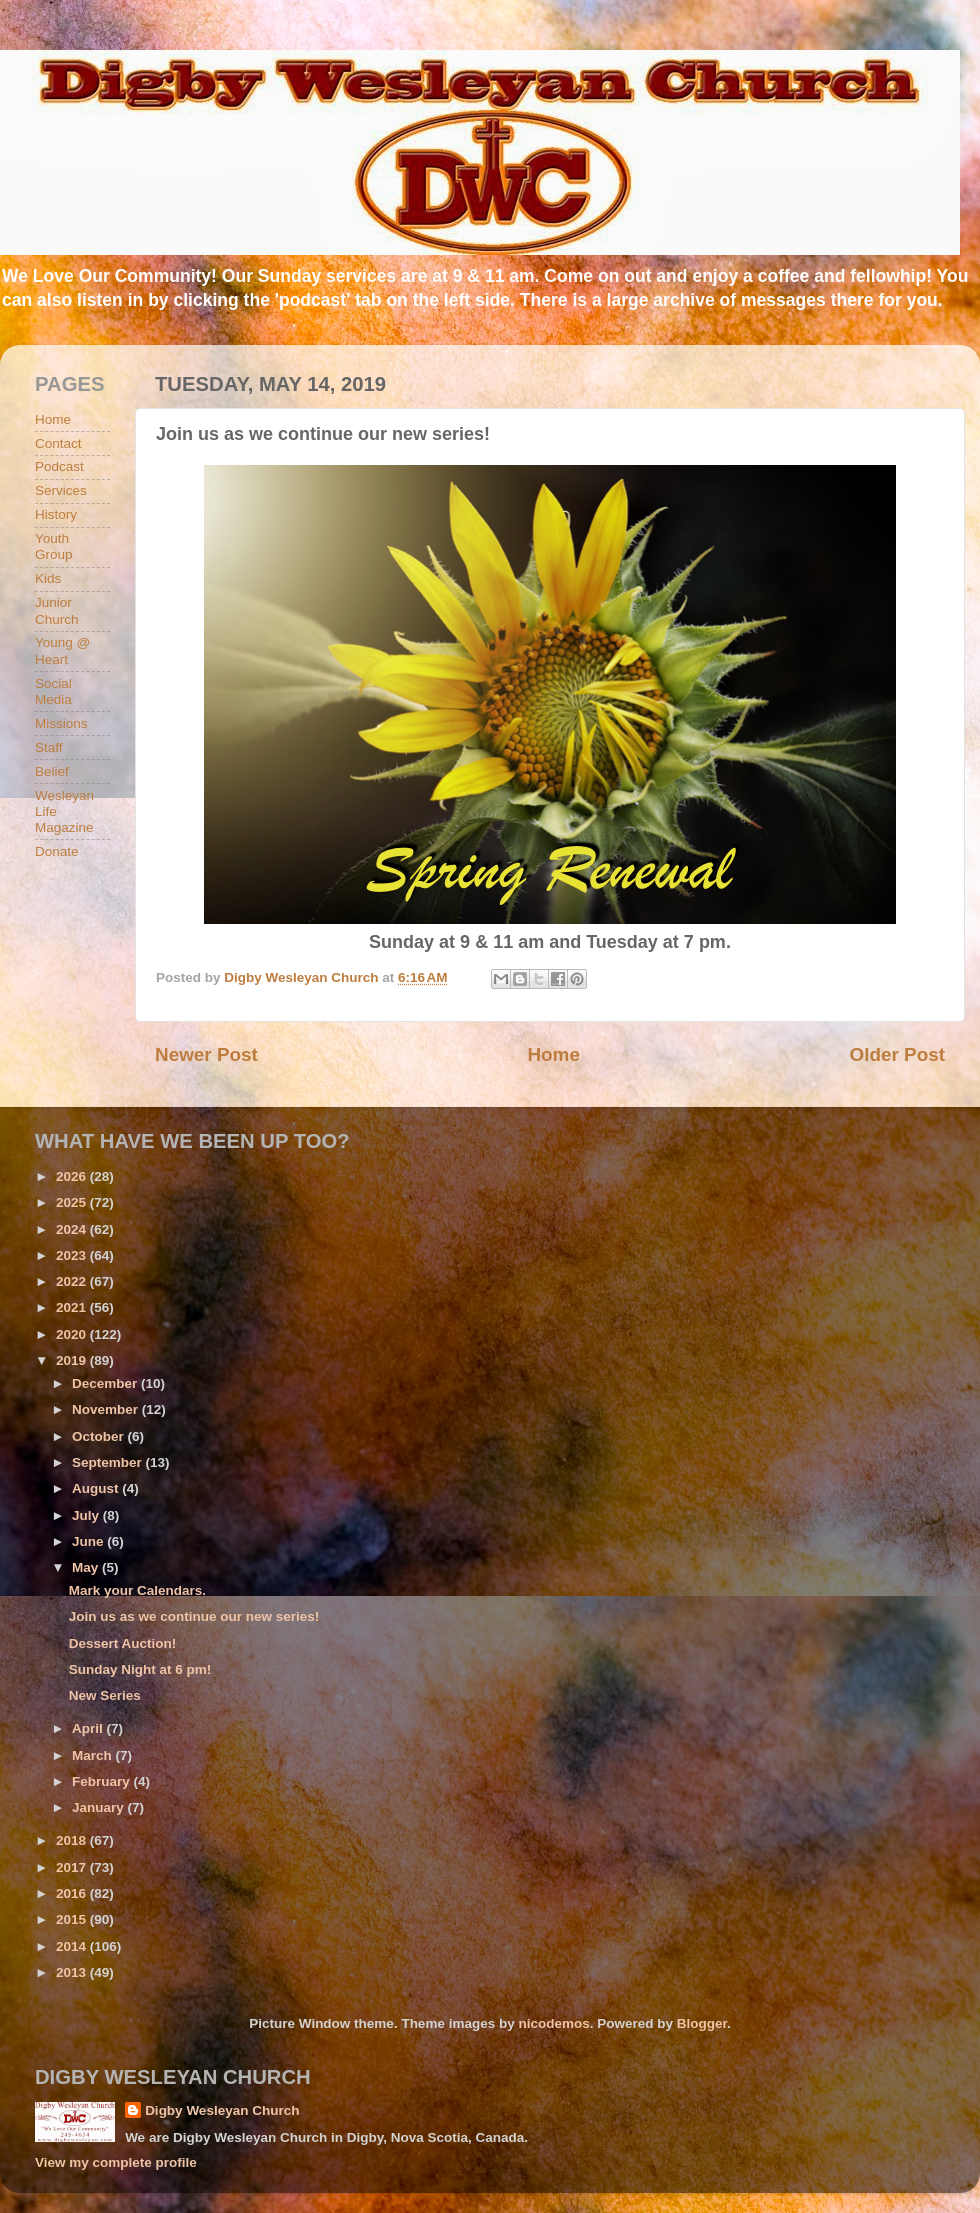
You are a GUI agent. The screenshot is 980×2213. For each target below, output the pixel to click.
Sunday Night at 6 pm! (140, 1669)
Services (61, 490)
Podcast (59, 466)
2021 (73, 1307)
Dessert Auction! (123, 1643)
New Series (105, 1695)
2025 (73, 1202)
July (87, 1515)
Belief (52, 771)
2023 (73, 1255)
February (103, 1781)
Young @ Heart (62, 650)
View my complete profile (116, 2162)
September (109, 1462)
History (56, 514)
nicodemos (553, 2023)
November (107, 1409)
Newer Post (206, 1054)
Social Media (53, 691)
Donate (57, 851)
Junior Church (57, 610)
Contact (58, 443)
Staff (49, 747)
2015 (73, 1919)
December (106, 1383)
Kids (48, 578)
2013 (73, 1972)
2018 (73, 1840)
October (100, 1436)
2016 (73, 1893)
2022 (73, 1281)
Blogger (702, 2023)
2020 (73, 1334)
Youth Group (54, 546)
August (97, 1488)
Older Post (897, 1054)
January (100, 1807)
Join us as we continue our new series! (194, 1616)
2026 (73, 1176)
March (94, 1755)
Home (553, 1054)
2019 (73, 1360)
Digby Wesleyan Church (222, 2110)
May (87, 1567)
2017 (73, 1867)
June (89, 1541)
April (89, 1728)
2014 (73, 1946)
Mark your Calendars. (137, 1590)
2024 (73, 1229)
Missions (61, 723)
